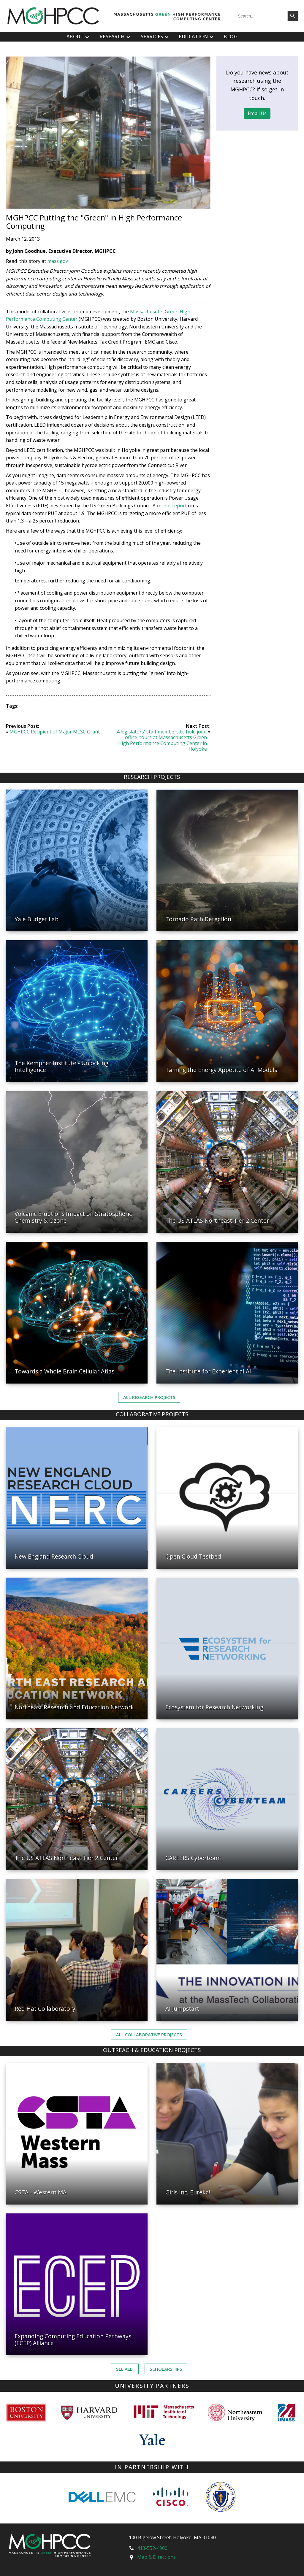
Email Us (257, 113)
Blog (231, 36)
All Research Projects (149, 1397)
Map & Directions (156, 2557)
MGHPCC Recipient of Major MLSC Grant (55, 731)
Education (197, 36)
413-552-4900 (152, 2548)
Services (155, 36)
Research (115, 36)
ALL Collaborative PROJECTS (149, 2034)
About (78, 36)
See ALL (125, 2369)
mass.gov (57, 261)
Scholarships (166, 2369)
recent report (172, 505)
